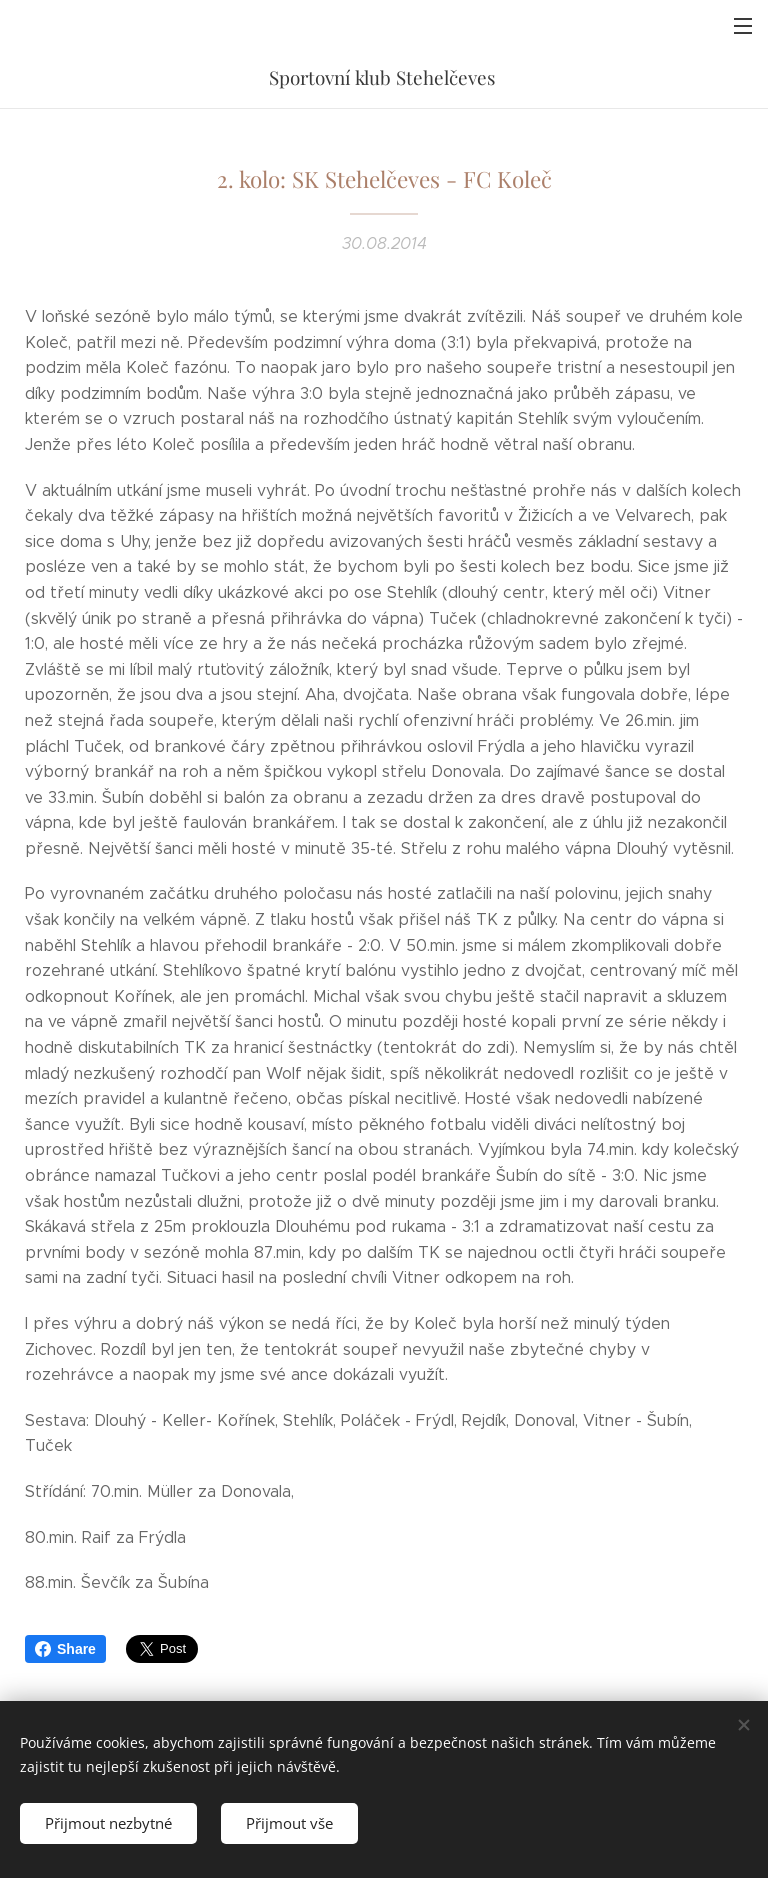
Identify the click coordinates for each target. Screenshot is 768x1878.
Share (65, 1649)
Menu (743, 26)
